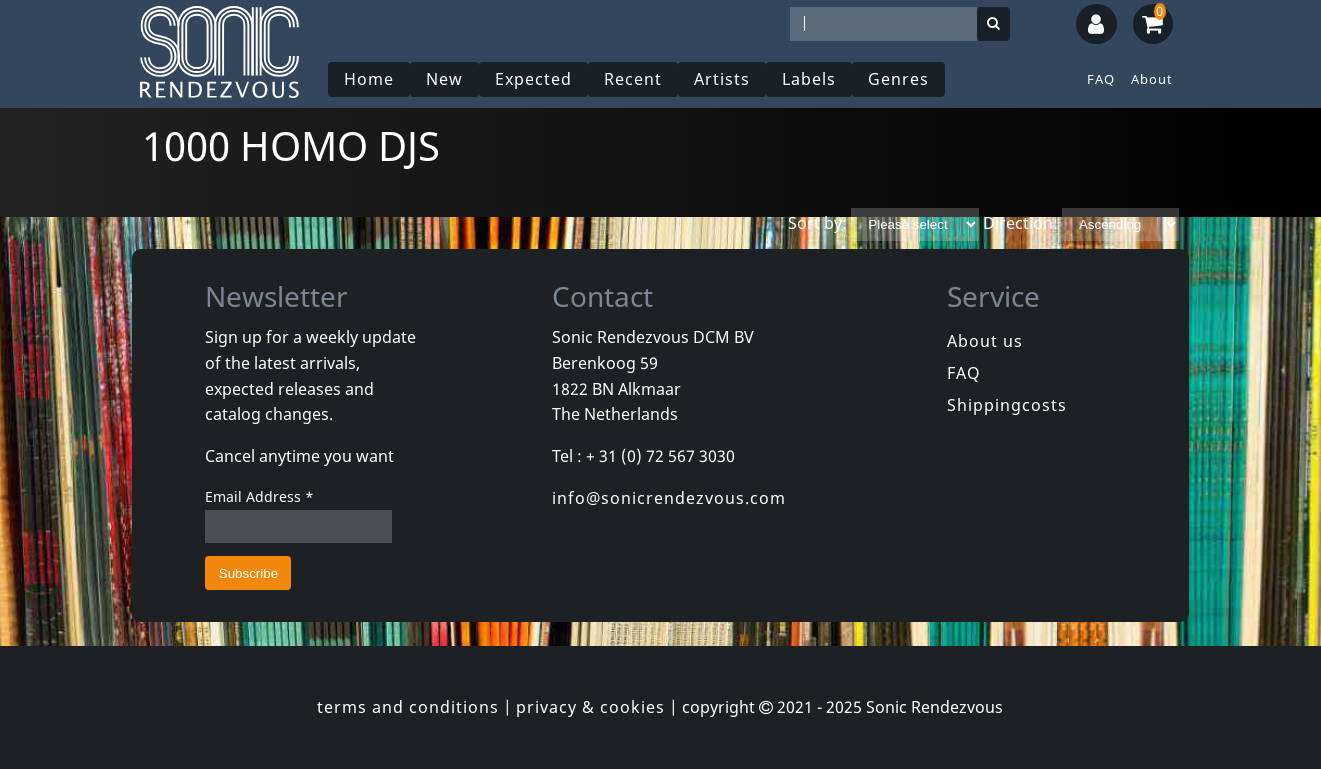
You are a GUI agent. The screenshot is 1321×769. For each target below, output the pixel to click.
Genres (898, 79)
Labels (809, 79)
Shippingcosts (1007, 405)
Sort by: (817, 223)
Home (369, 79)
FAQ (1101, 79)
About (1152, 79)
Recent (633, 79)
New (444, 79)
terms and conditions (408, 707)
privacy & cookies (590, 707)
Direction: (1020, 223)
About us (985, 341)
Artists (722, 79)
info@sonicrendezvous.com (669, 498)
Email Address (259, 496)
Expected (533, 79)
